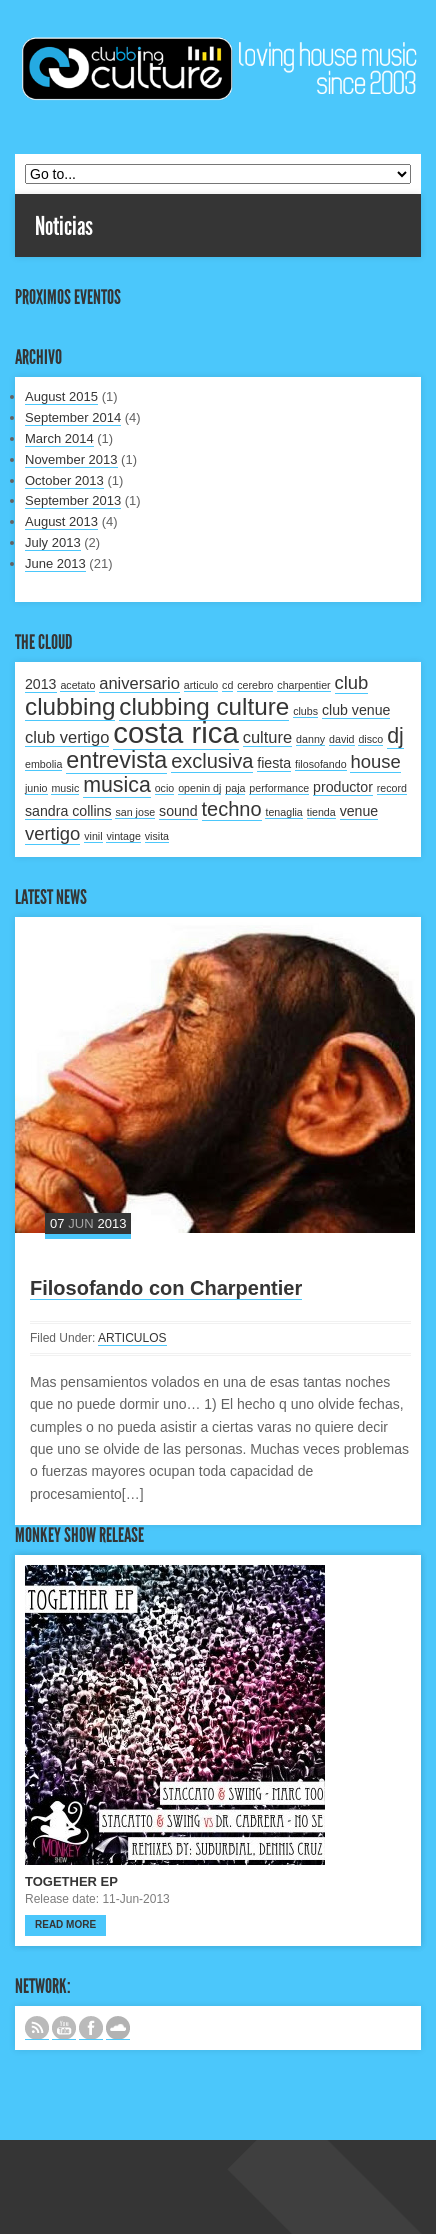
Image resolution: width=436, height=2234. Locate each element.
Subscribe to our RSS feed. (37, 2028)
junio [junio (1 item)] (36, 788)
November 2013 (71, 459)
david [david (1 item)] (341, 739)
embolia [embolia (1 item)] (43, 764)
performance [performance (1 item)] (279, 788)
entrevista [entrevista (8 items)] (116, 760)
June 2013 (55, 563)
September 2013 (73, 500)
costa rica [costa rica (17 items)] (176, 732)
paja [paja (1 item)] (235, 788)
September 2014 (73, 417)
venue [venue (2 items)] (359, 811)
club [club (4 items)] (352, 682)
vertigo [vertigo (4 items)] (52, 833)
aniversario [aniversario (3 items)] (139, 683)
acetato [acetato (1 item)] (77, 685)
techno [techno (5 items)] (232, 809)
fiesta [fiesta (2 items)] (274, 763)
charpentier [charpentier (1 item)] (303, 685)
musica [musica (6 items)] (117, 785)
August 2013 (61, 521)
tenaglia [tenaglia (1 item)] (283, 812)
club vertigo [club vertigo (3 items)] (67, 737)
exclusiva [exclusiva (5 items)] (212, 761)
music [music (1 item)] (65, 788)
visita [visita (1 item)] (157, 836)
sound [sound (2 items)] (178, 811)
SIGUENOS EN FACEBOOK (91, 2028)
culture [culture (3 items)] (268, 737)
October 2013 (64, 480)
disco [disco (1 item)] (370, 739)
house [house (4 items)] (375, 761)
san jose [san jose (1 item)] (135, 812)
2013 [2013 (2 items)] (41, 684)
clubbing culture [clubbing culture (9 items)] (204, 706)
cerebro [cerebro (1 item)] (255, 685)
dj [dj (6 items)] (395, 736)
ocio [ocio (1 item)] (165, 788)
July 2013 (53, 542)
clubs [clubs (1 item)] (305, 711)
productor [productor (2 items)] (343, 787)
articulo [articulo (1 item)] (201, 685)
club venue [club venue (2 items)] (356, 710)
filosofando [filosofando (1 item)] (321, 764)
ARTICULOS (132, 1338)
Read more (65, 1924)
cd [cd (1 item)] (227, 685)
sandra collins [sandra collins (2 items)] (68, 811)
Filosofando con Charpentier (166, 1288)
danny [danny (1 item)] (310, 739)
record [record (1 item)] (392, 788)
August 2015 (61, 396)
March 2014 (59, 438)
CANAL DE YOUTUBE (64, 2028)
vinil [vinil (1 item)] (93, 836)
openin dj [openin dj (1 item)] (199, 788)
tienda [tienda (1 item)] (321, 812)
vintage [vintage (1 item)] (123, 836)
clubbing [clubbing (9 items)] (70, 706)
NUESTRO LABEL (118, 2028)
